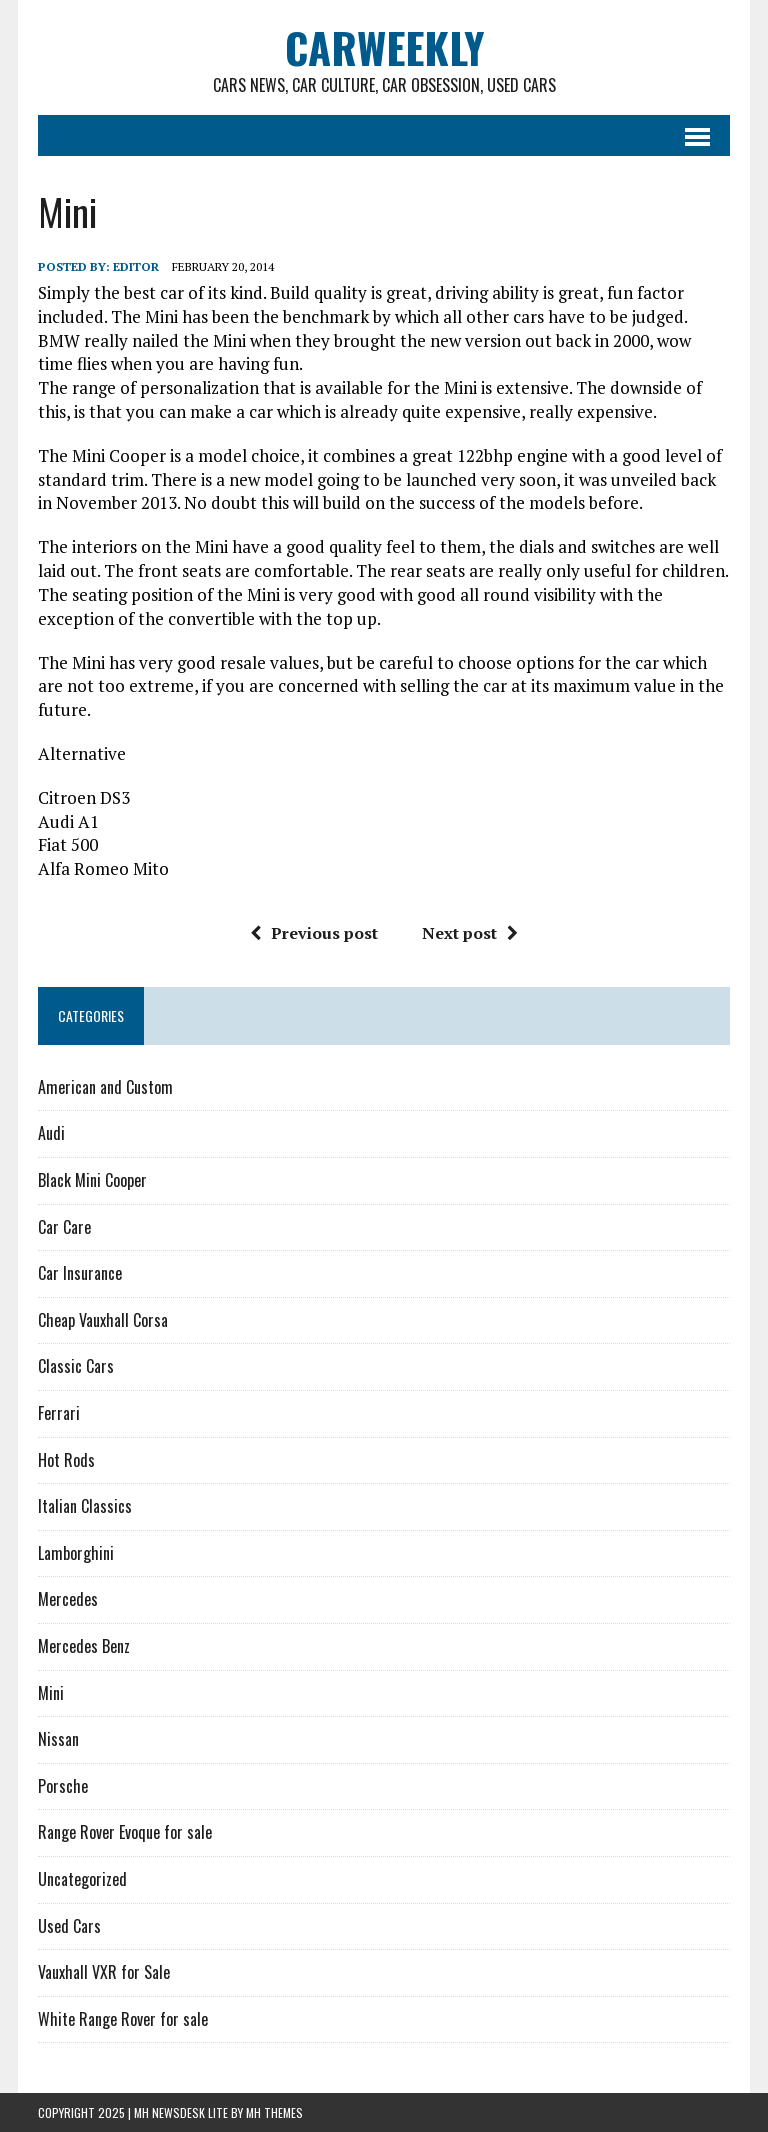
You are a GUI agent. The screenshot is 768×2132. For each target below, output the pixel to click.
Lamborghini (76, 1553)
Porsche (63, 1786)
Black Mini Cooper (92, 1180)
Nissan (58, 1739)
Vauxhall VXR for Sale (104, 1972)
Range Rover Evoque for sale (125, 1832)
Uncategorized (82, 1879)
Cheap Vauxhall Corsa (103, 1320)
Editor (136, 266)
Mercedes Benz (84, 1646)
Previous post (314, 933)
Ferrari (59, 1413)
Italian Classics (85, 1506)
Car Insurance (80, 1273)
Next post (470, 933)
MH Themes (274, 2112)
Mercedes (68, 1599)
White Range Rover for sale (123, 2019)
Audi (51, 1133)
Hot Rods (66, 1460)
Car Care (64, 1227)
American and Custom (105, 1087)
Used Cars (69, 1926)
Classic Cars (76, 1366)
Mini (51, 1693)
